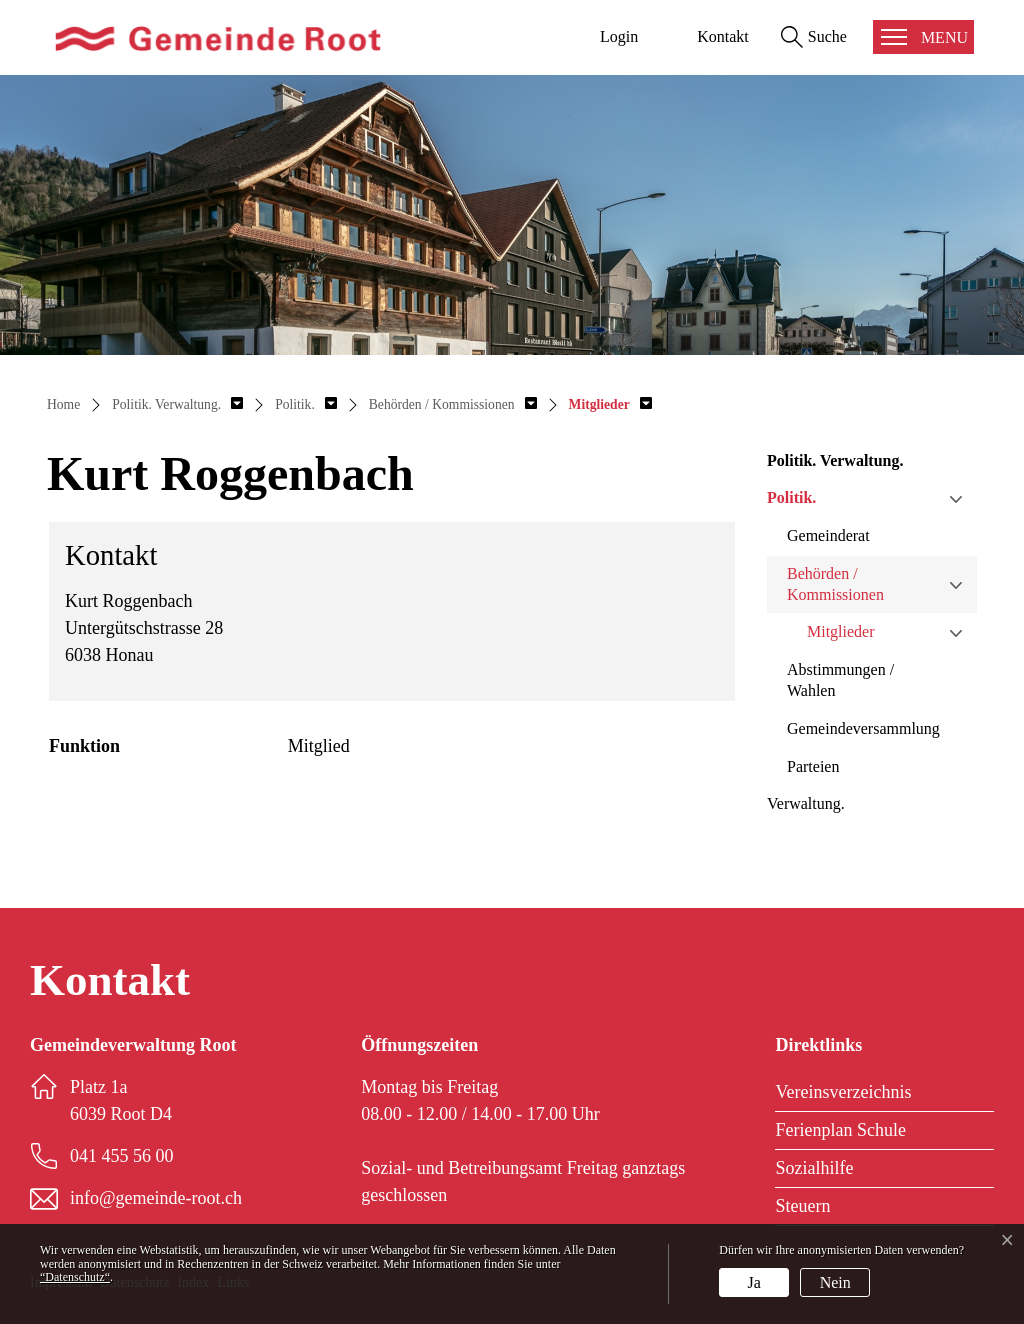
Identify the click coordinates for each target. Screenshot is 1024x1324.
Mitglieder (841, 631)
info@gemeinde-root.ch (156, 1198)
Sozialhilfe (814, 1168)
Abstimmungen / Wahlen (840, 680)
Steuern (802, 1206)
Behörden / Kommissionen (835, 584)
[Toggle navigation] (923, 37)
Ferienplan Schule (840, 1130)
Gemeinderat (828, 535)
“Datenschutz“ (75, 1277)
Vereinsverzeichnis (843, 1092)
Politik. (791, 497)
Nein (835, 1282)
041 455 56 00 (122, 1156)
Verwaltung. (806, 803)
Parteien (813, 766)
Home (63, 404)
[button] (177, 404)
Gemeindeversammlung (863, 728)
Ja (754, 1282)
